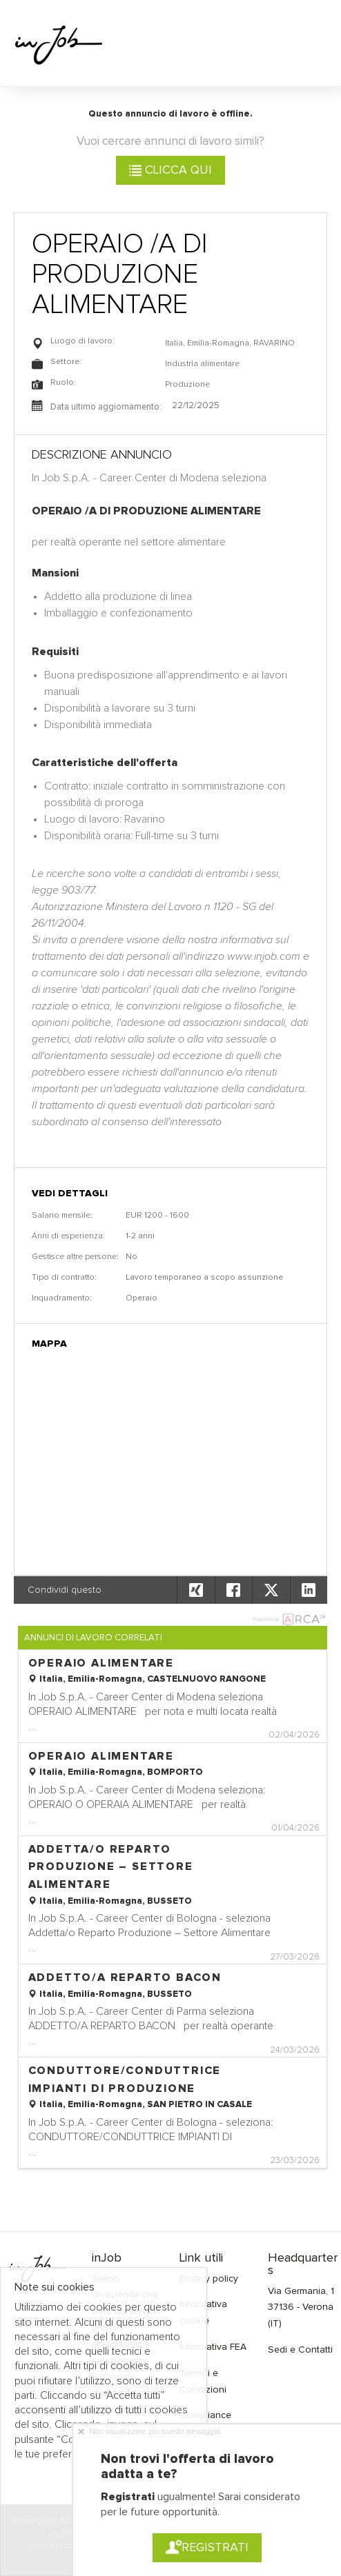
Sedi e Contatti (300, 2350)
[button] (308, 1590)
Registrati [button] (207, 2548)
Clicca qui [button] (170, 170)
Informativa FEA (212, 2347)
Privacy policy (208, 2279)
